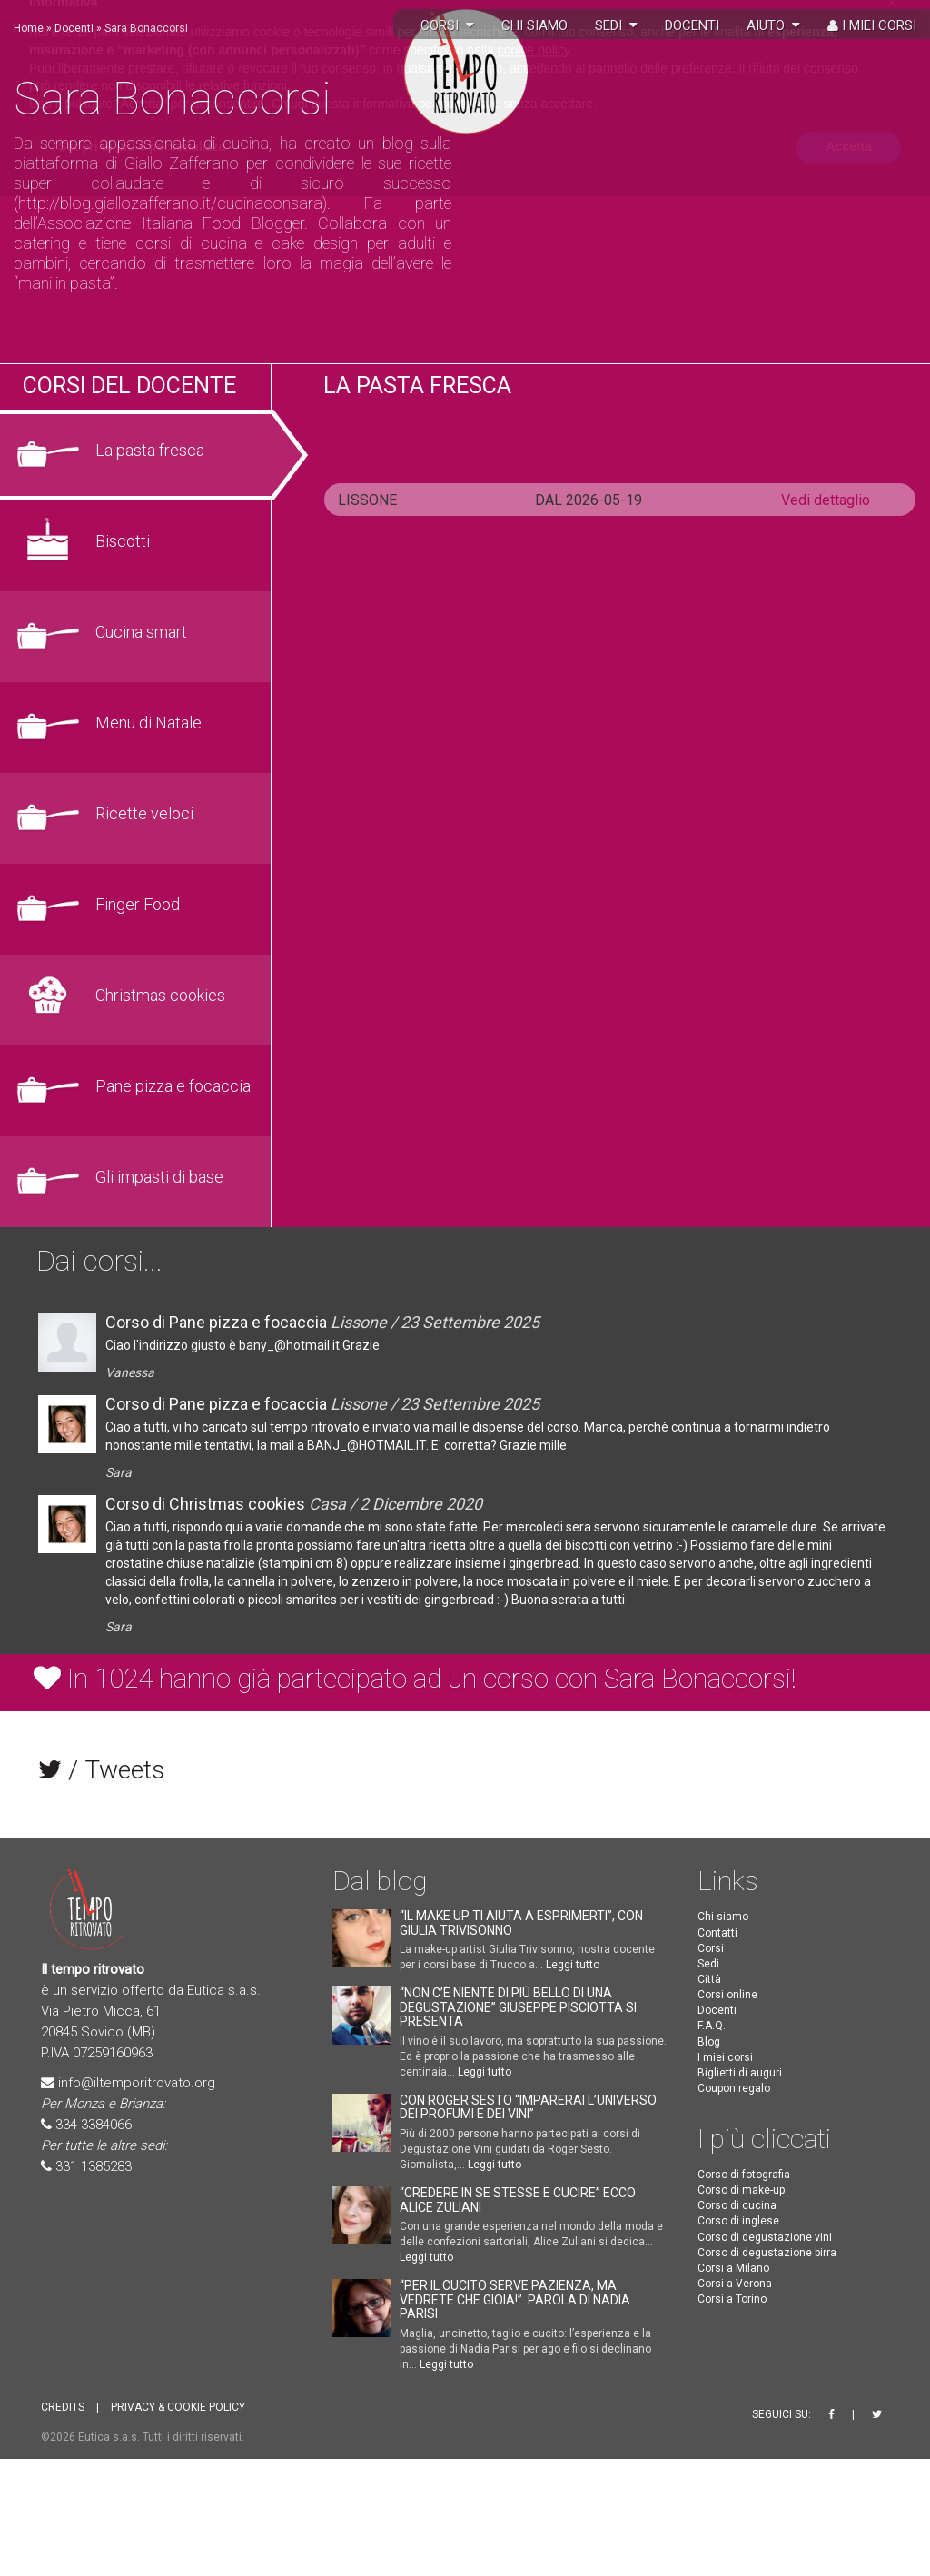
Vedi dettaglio (825, 500)
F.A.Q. (712, 2025)
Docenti (692, 25)
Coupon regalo (734, 2088)
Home (29, 28)
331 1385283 (93, 2166)
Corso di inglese (738, 2220)
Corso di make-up (741, 2190)
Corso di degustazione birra (767, 2252)
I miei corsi (871, 25)
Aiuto (773, 25)
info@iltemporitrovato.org (136, 2083)
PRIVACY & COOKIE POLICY (178, 2407)
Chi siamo (534, 25)
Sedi (616, 25)
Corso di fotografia (744, 2174)
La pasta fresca (417, 385)
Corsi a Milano (733, 2268)
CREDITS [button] (62, 2407)
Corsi (711, 1948)
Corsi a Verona (735, 2283)
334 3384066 (93, 2124)
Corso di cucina (737, 2205)
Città (709, 1979)
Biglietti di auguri (740, 2072)
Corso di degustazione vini (765, 2237)
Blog (709, 2042)
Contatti (717, 1933)
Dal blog (379, 1881)
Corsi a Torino (732, 2299)
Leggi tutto (572, 1964)
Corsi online (727, 1994)
